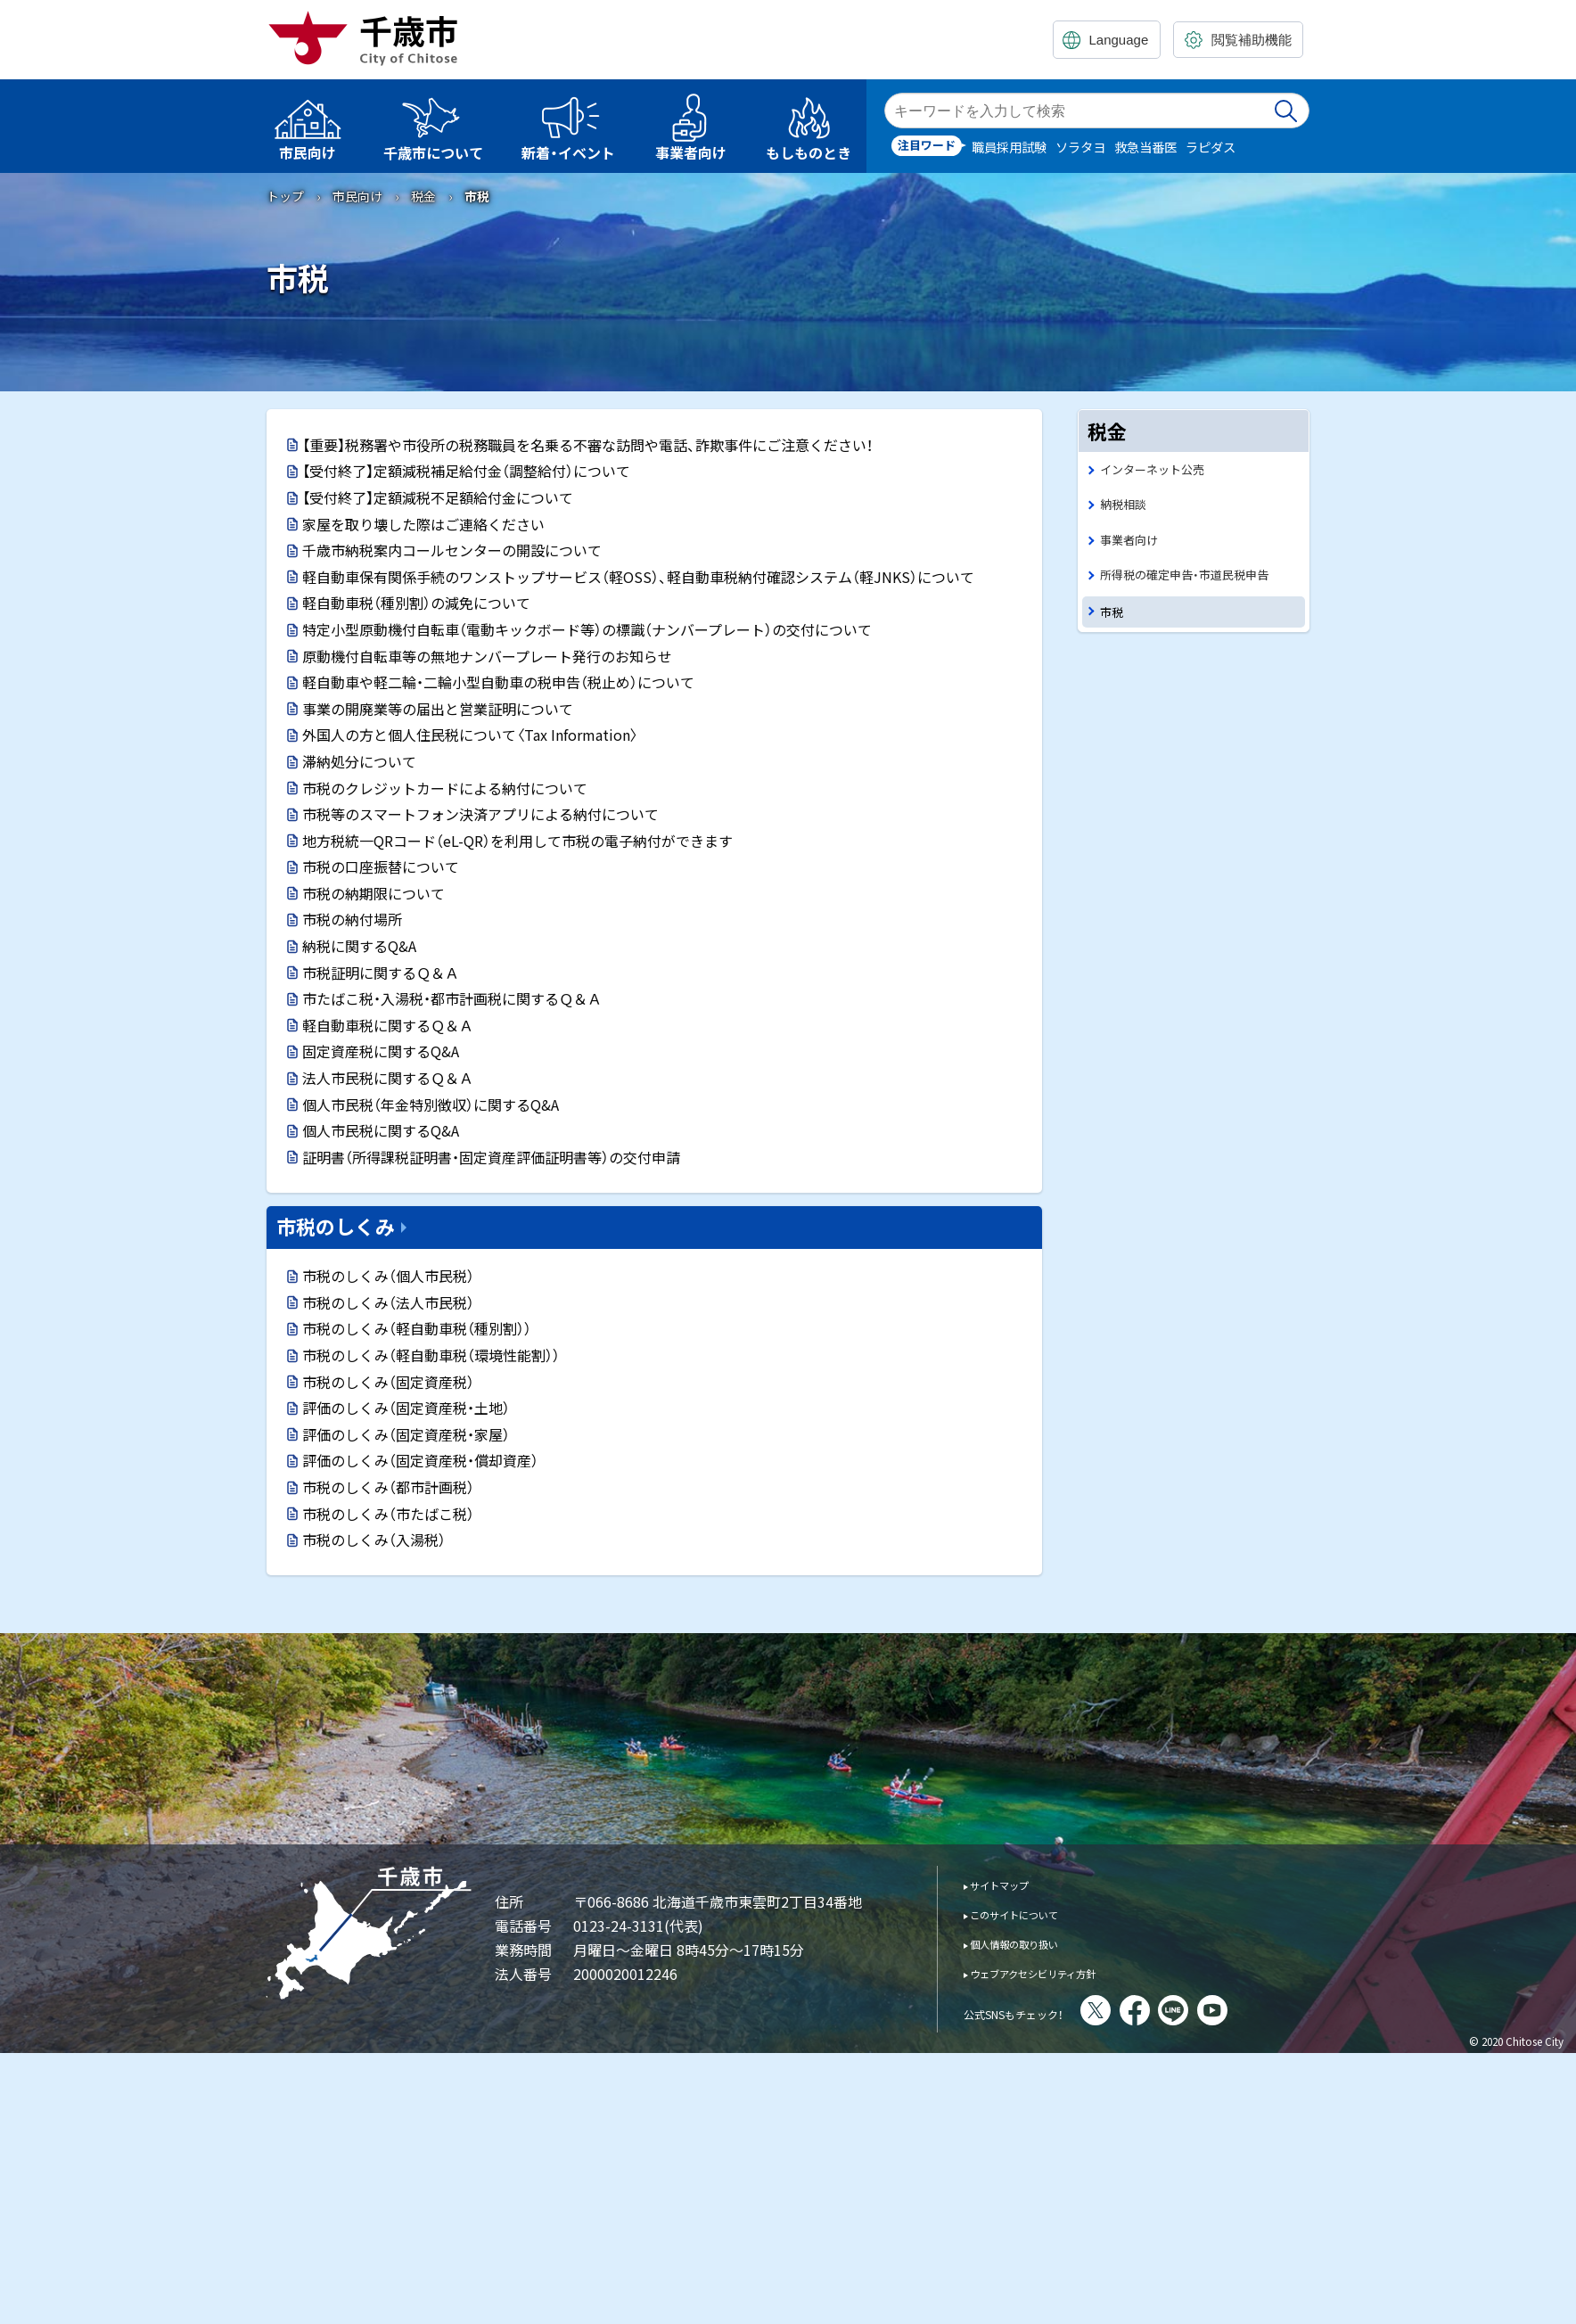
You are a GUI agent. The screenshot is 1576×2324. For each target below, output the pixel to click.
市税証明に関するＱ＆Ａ (380, 972)
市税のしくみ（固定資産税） (388, 1381)
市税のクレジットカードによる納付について (444, 788)
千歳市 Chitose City (370, 37)
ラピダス (1210, 146)
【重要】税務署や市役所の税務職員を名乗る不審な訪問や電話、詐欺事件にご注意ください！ (587, 445)
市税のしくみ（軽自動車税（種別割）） (416, 1328)
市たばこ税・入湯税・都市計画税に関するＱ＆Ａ (452, 998)
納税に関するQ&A (359, 946)
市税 (1113, 623)
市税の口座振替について (380, 866)
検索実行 (1287, 110)
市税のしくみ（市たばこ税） (388, 1513)
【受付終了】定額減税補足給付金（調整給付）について (466, 470)
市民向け (357, 196)
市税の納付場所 (352, 919)
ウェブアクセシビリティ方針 (1058, 1972)
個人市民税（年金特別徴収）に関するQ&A (430, 1104)
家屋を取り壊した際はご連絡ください (423, 524)
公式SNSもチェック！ (1038, 2012)
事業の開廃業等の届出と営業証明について (437, 708)
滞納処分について (359, 761)
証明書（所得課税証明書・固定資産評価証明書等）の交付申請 (491, 1157)
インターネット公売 (1160, 470)
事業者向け (1133, 546)
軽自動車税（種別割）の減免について (416, 602)
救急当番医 (1145, 146)
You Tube (1261, 2010)
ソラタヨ (1080, 146)
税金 (423, 196)
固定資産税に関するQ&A (380, 1051)
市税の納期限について (373, 893)
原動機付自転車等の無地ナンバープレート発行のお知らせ (487, 656)
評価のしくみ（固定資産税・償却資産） (420, 1460)
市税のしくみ (335, 1225)
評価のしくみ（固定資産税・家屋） (406, 1434)
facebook (1184, 2010)
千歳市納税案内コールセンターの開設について (452, 550)
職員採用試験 (1009, 146)
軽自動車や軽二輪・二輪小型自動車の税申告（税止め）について (498, 682)
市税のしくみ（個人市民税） (388, 1275)
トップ (285, 196)
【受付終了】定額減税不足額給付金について (437, 497)
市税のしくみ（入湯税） (374, 1539)
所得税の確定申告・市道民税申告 (1197, 583)
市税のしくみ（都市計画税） (388, 1487)
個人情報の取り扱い (1032, 1943)
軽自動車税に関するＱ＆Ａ (387, 1025)
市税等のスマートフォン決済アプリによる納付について (480, 814)
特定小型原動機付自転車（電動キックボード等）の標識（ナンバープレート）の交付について (587, 629)
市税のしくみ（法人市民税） (388, 1302)
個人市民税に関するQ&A (380, 1130)
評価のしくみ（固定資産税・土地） (406, 1407)
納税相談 (1126, 507)
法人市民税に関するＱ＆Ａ (387, 1077)
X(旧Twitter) (1144, 2010)
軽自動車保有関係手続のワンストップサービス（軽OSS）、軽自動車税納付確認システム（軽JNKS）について (638, 576)
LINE (1222, 2010)
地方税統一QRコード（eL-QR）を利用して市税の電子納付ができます (517, 840)
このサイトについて (1032, 1913)
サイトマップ (1012, 1884)
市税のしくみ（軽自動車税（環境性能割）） (431, 1355)
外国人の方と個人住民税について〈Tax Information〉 (470, 734)
